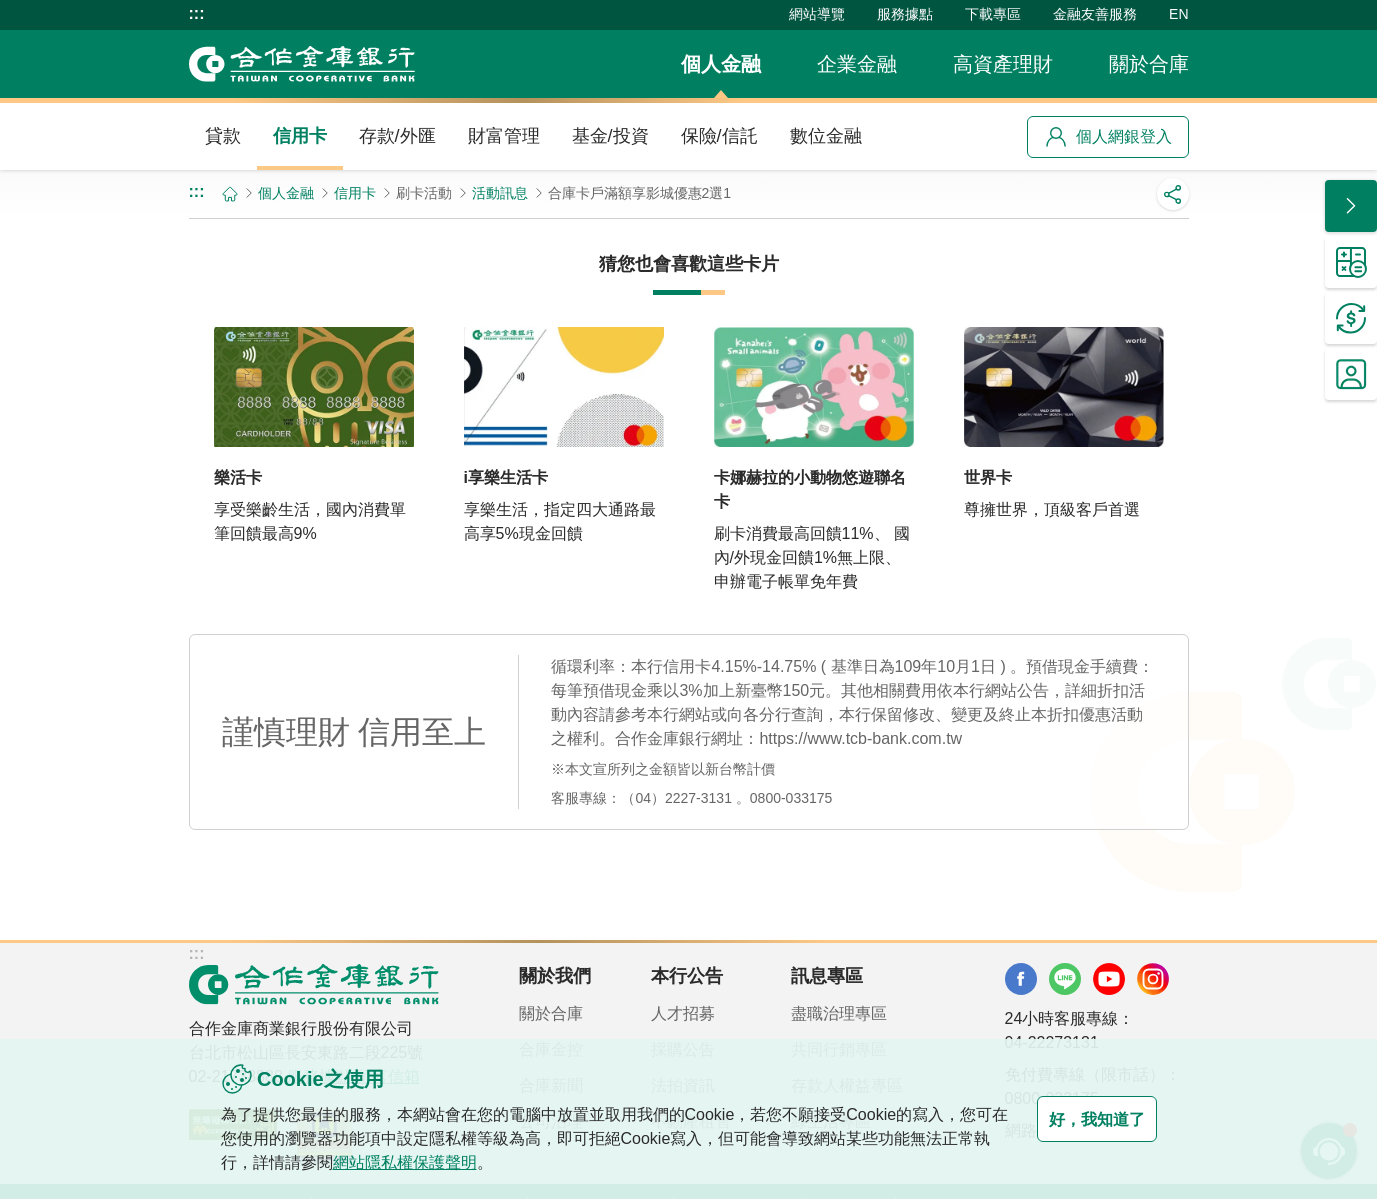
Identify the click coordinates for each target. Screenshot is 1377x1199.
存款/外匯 (397, 136)
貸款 (223, 136)
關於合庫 (1149, 64)
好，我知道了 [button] (1077, 1119)
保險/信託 (719, 136)
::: (197, 14)
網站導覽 (817, 14)
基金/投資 (610, 136)
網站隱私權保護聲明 (453, 1162)
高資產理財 (1003, 64)
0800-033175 (791, 798)
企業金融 (857, 64)
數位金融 (826, 136)
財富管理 (504, 136)
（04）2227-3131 (676, 798)
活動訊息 (500, 193)
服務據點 (905, 14)
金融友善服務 (1095, 14)
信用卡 (300, 136)
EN (1178, 14)
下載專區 (993, 14)
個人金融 (721, 64)
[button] (1351, 206)
